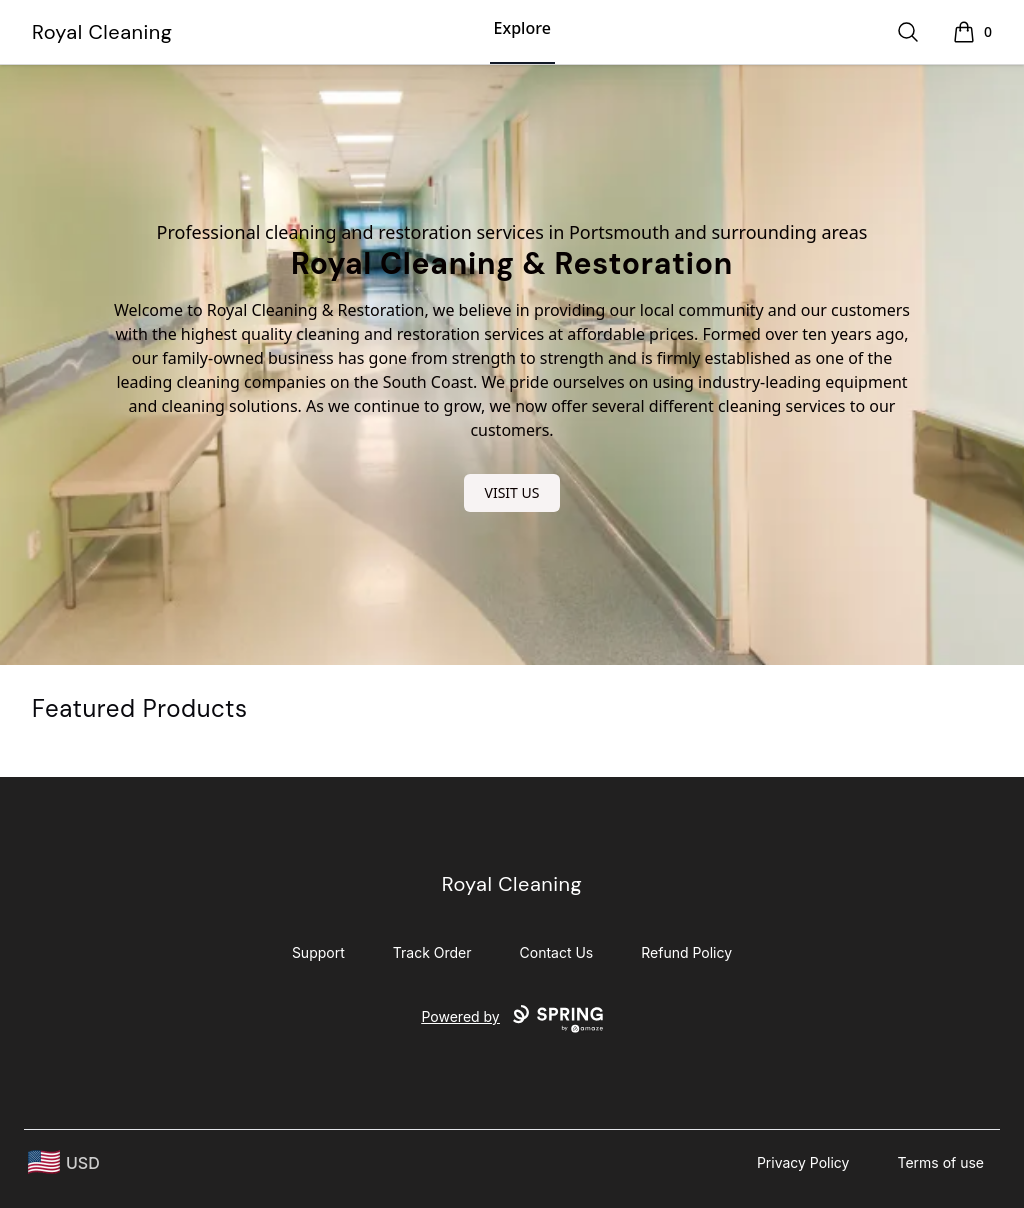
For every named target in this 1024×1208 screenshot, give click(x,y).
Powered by (511, 1019)
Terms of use (940, 1162)
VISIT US (512, 492)
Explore (522, 28)
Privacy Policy (803, 1162)
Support (318, 952)
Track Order (432, 952)
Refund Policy (686, 952)
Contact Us (557, 952)
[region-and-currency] (64, 1162)
